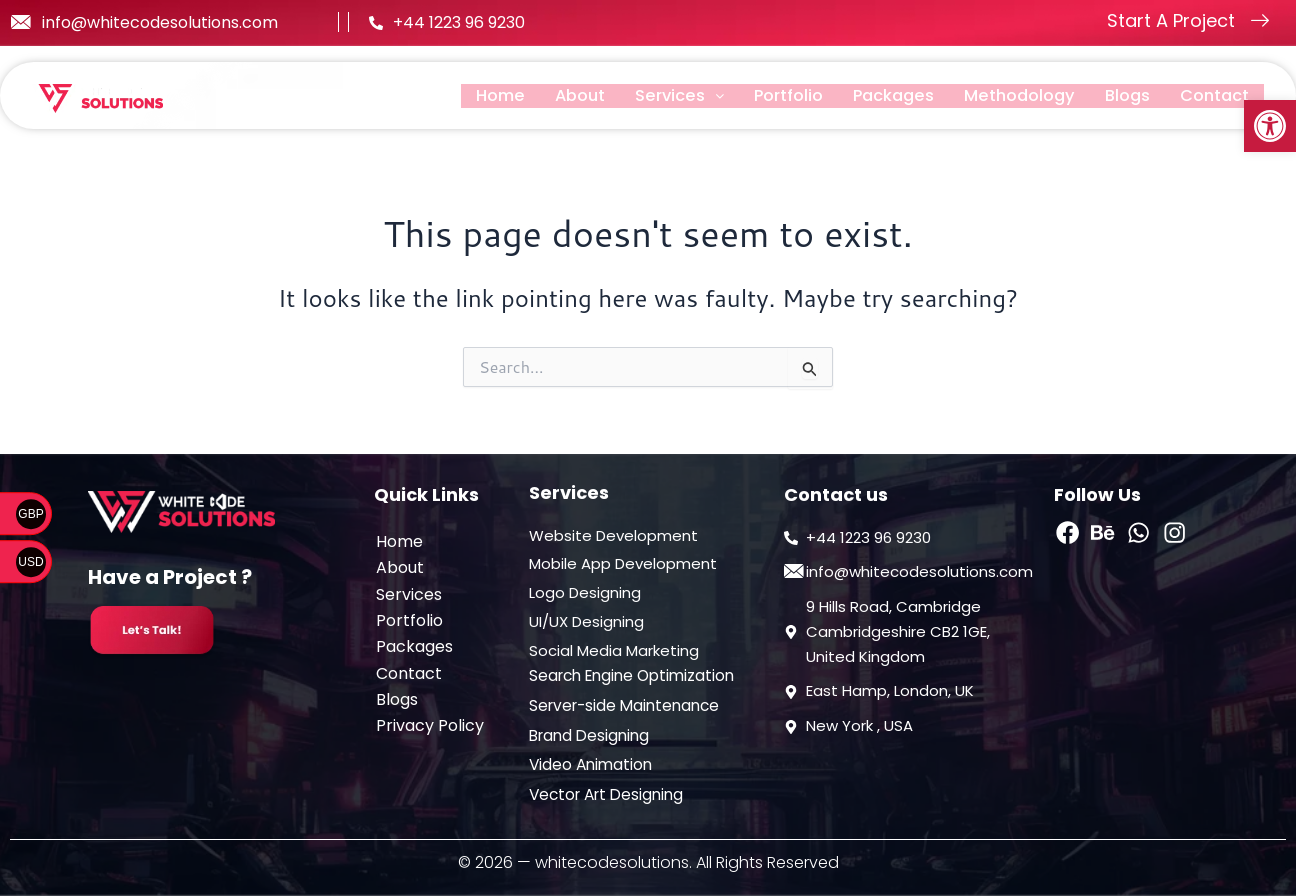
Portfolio (768, 95)
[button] (1270, 126)
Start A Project (1171, 20)
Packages (878, 95)
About (553, 95)
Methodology (1009, 95)
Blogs (1122, 95)
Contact (1212, 95)
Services (655, 95)
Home (470, 95)
